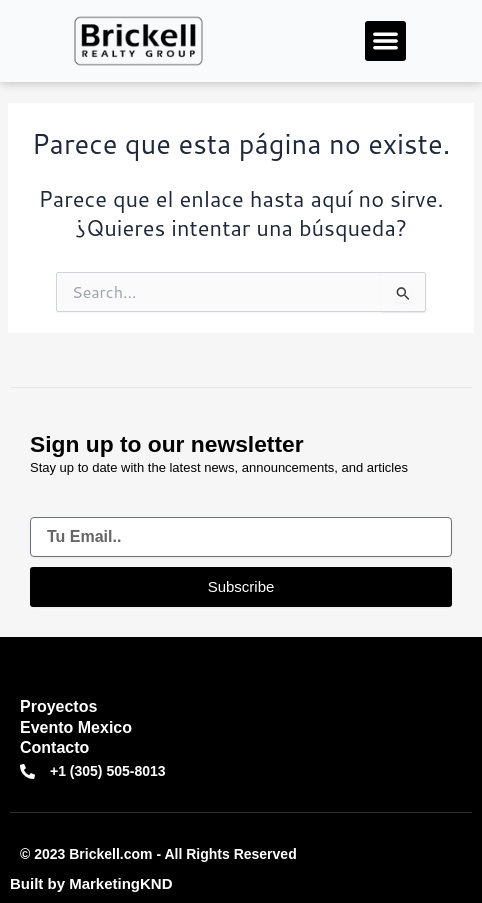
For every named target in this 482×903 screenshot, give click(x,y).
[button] (385, 41)
